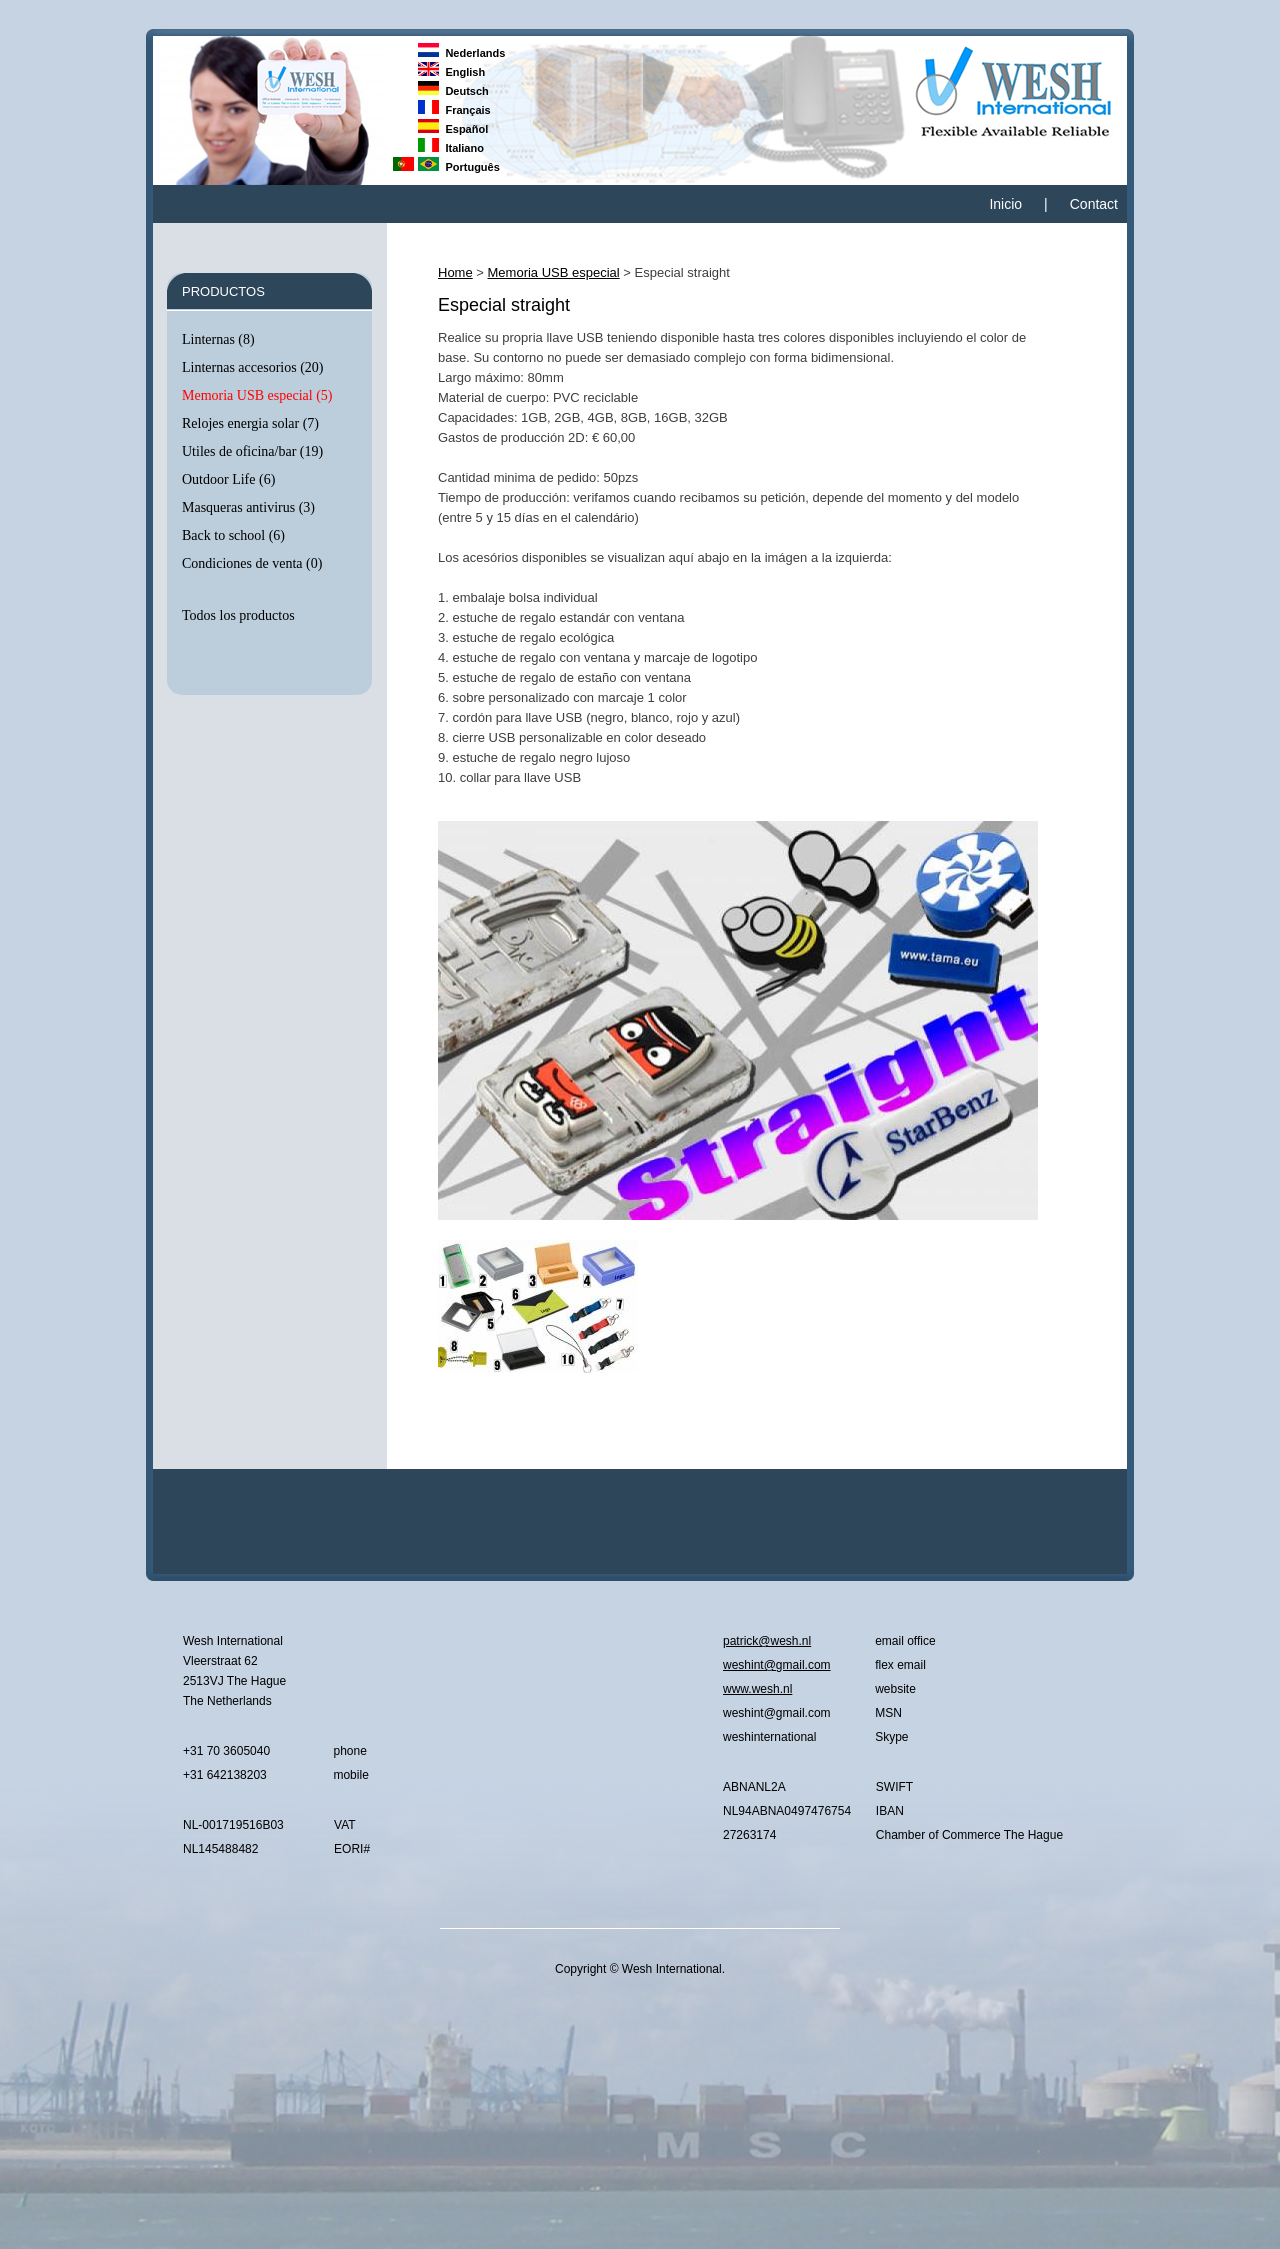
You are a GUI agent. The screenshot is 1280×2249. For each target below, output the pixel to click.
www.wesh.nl (757, 1689)
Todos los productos (238, 615)
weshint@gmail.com (777, 1665)
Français (454, 110)
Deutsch (453, 91)
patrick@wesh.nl (767, 1641)
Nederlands (461, 53)
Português (459, 167)
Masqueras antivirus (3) (248, 507)
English (451, 72)
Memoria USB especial (554, 272)
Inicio (1005, 204)
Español (453, 129)
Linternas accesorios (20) (253, 367)
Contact (1094, 204)
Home (455, 272)
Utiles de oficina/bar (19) (252, 451)
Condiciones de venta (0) (252, 563)
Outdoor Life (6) (228, 479)
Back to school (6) (233, 535)
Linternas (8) (218, 339)
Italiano (451, 148)
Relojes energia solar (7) (250, 423)
